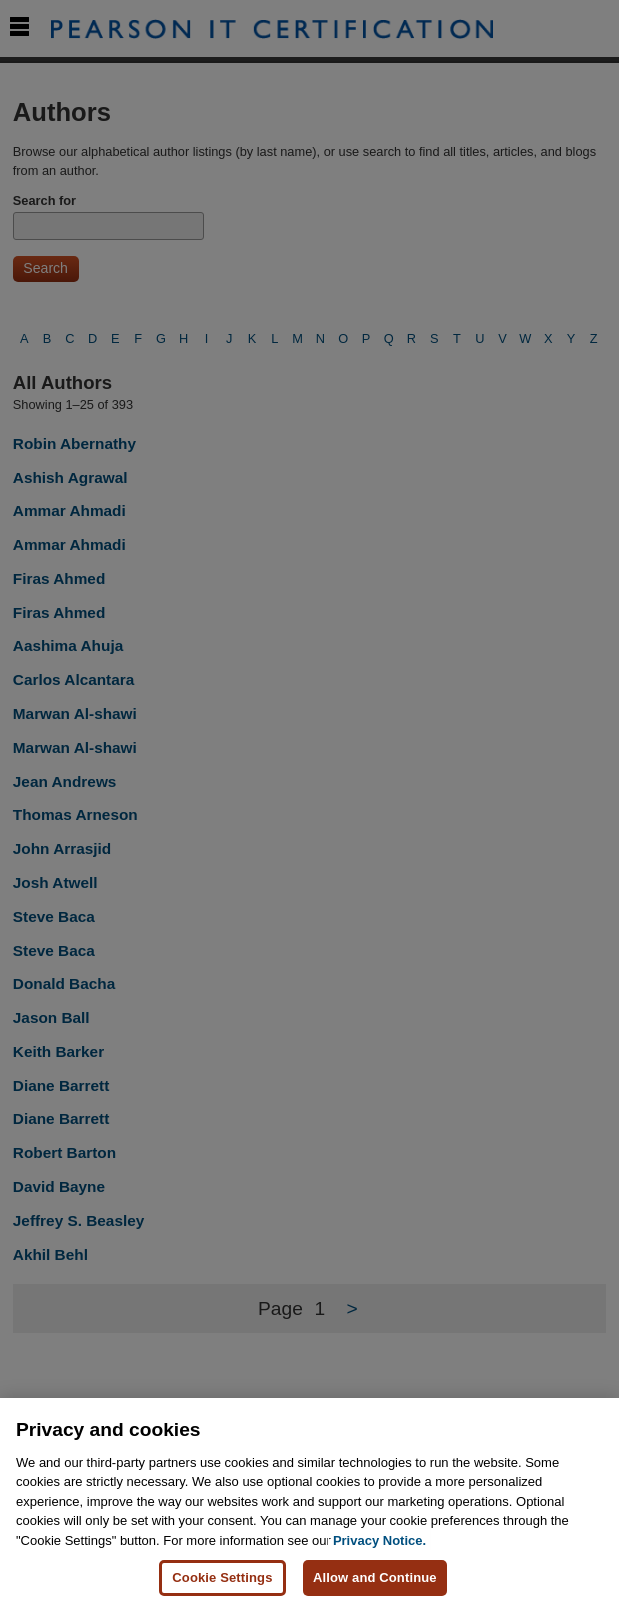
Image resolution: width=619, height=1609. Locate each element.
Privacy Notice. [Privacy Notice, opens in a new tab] (379, 1541)
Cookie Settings (222, 1579)
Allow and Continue (375, 1579)
